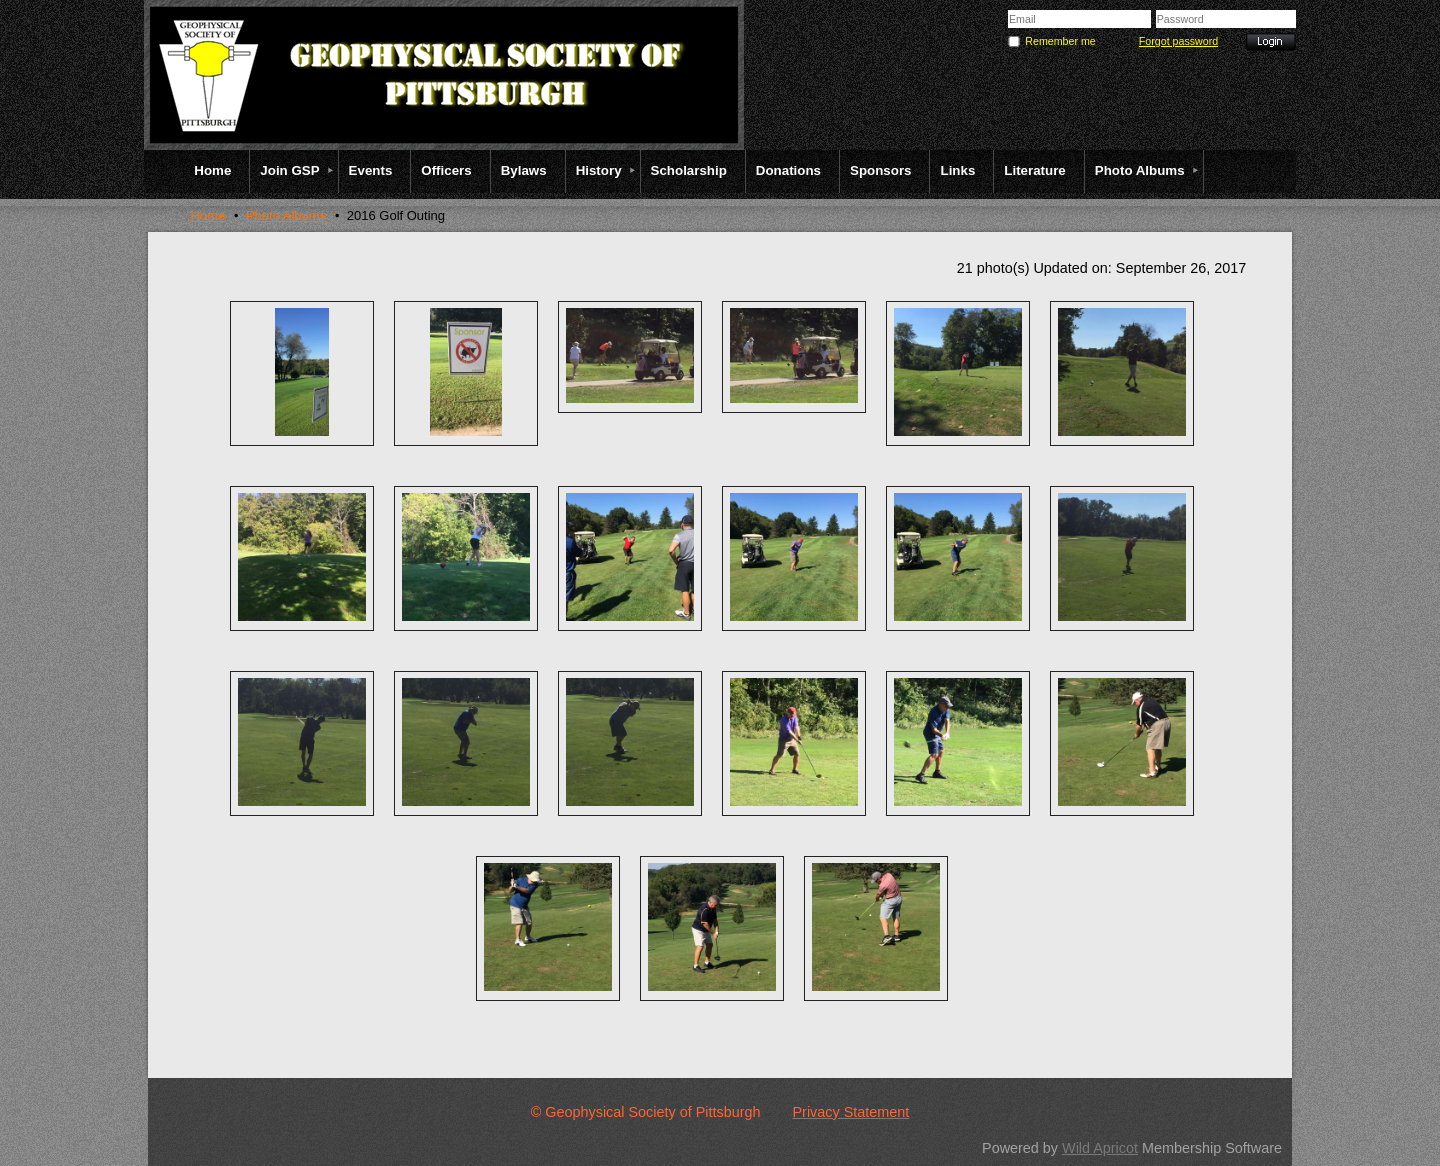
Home (208, 215)
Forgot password (1178, 41)
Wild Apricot (1100, 1148)
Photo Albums (286, 215)
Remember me (1060, 41)
